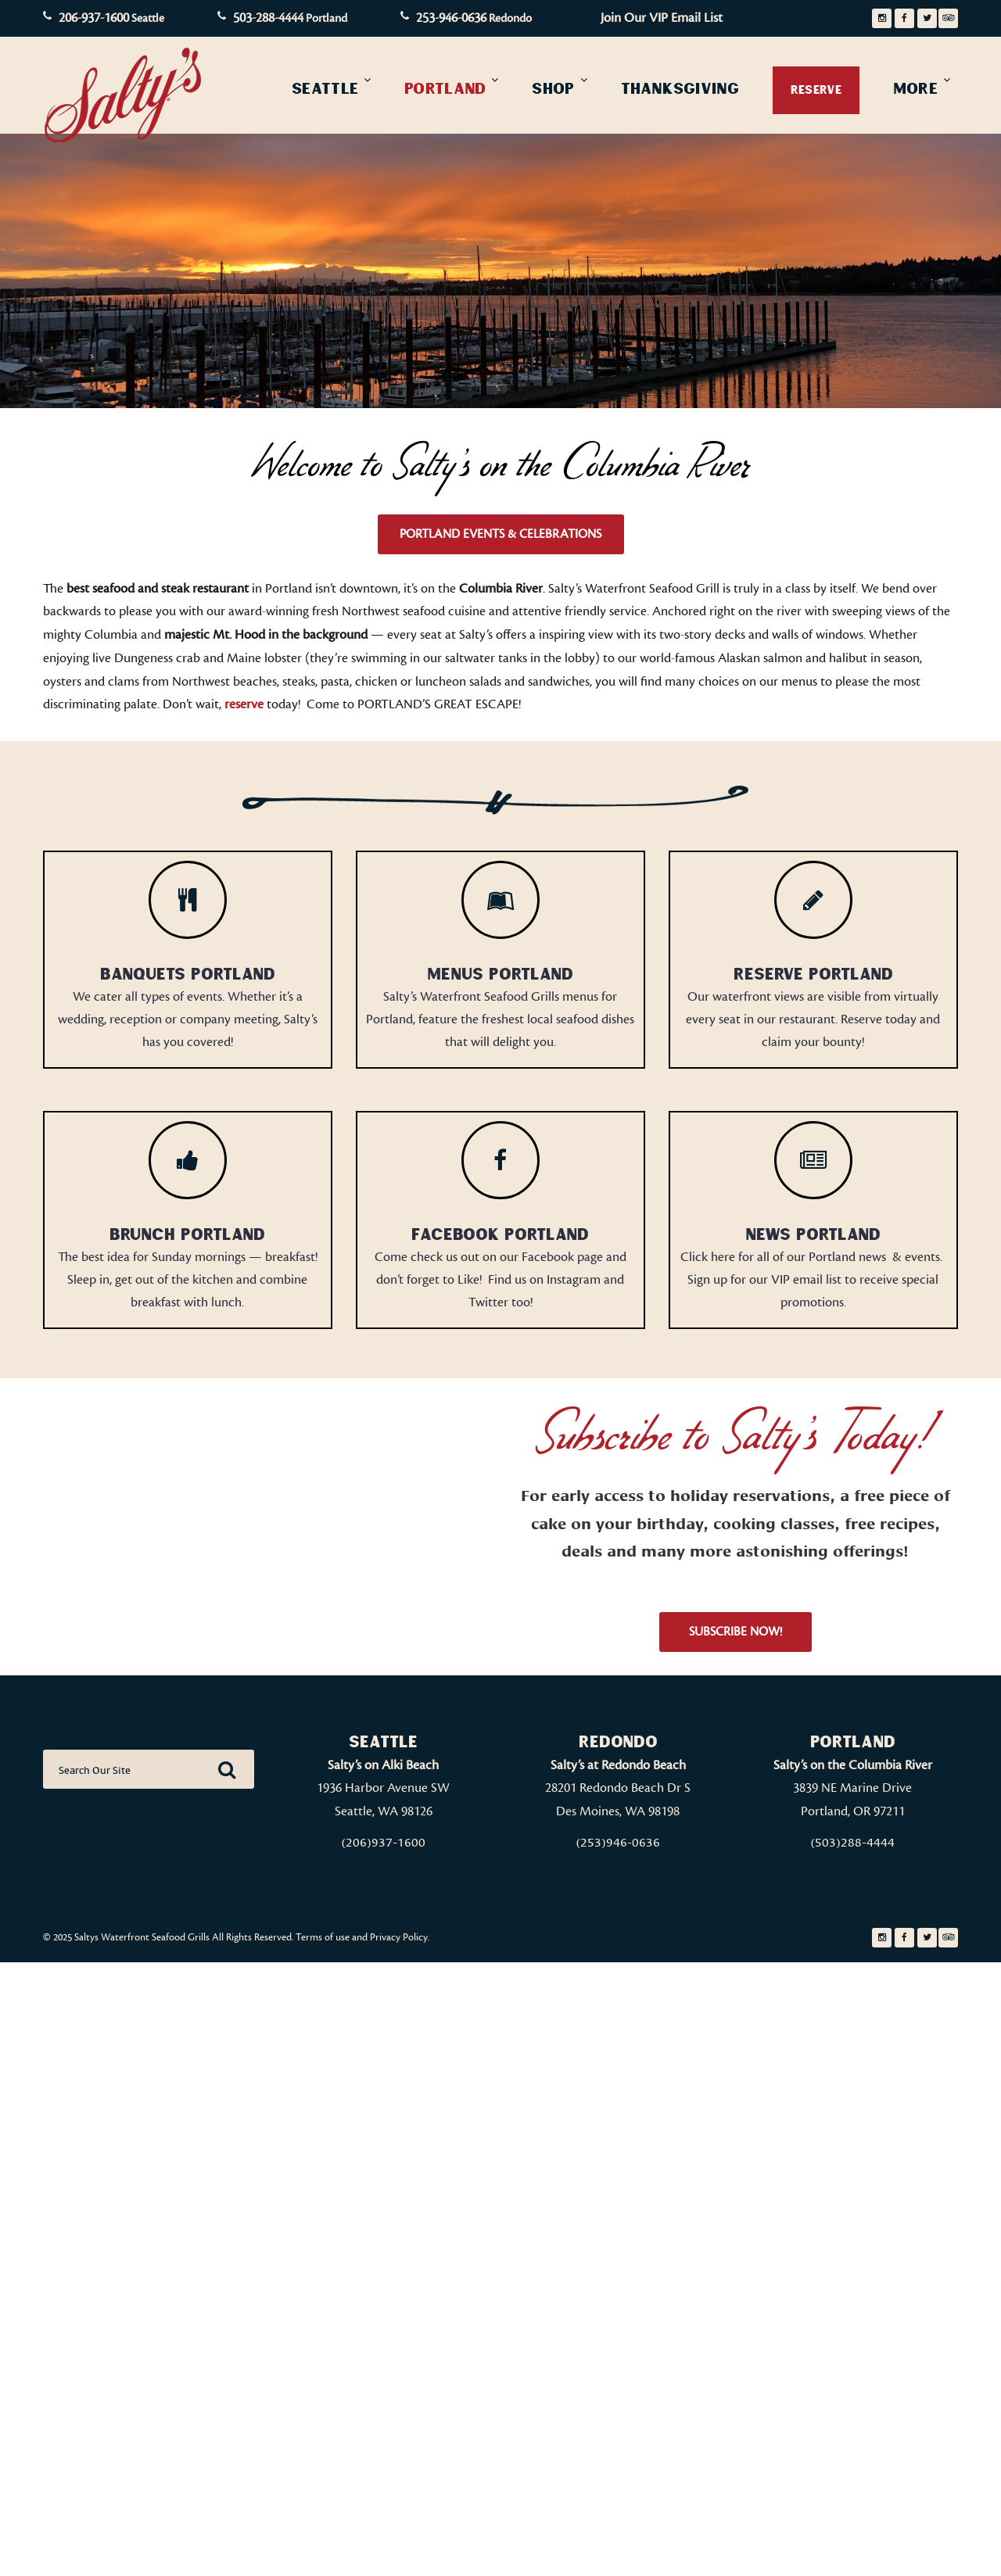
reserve (244, 704)
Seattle (325, 88)
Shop (553, 88)
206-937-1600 (94, 18)
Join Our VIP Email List (662, 18)
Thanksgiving (680, 88)
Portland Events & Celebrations (500, 534)
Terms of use (323, 1937)
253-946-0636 (451, 18)
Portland (445, 88)
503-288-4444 (268, 18)
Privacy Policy (399, 1937)
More (915, 88)
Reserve (816, 89)
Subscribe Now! (735, 1631)
